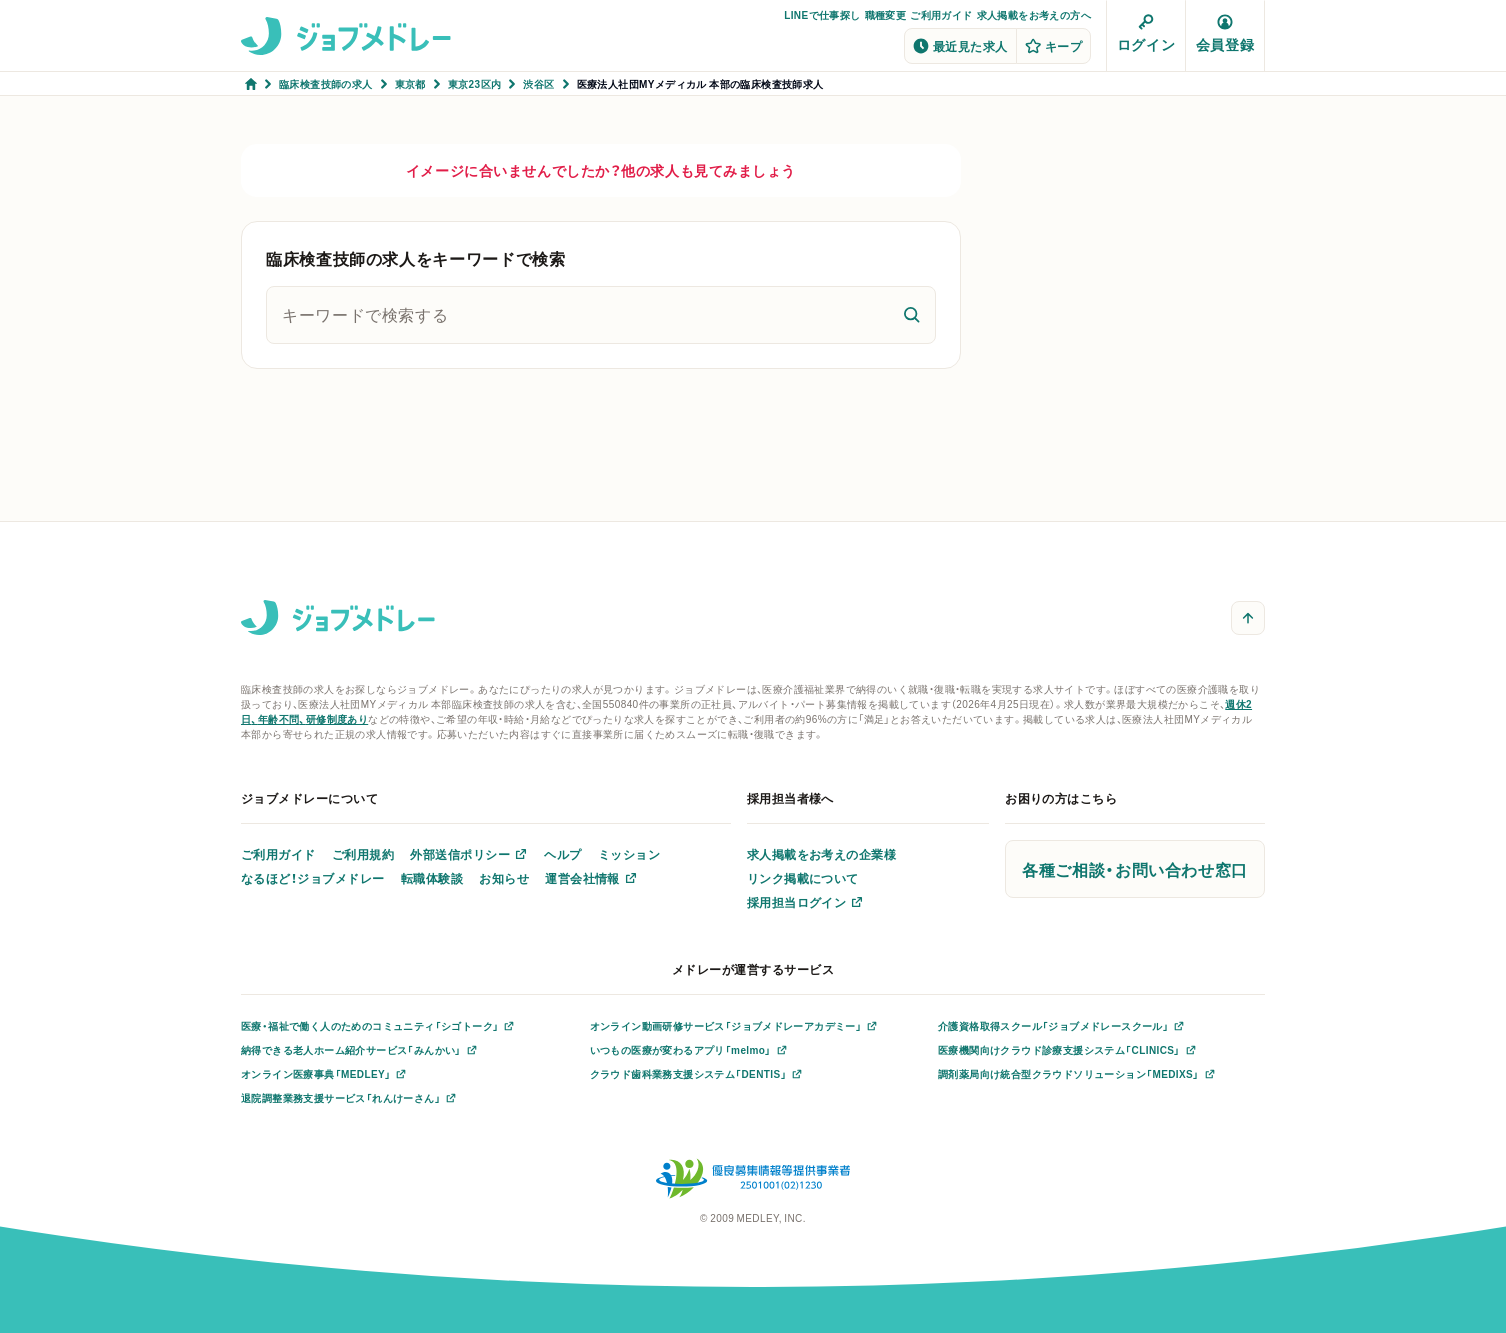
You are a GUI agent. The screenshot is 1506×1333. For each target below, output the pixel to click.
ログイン (1146, 34)
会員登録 (1225, 34)
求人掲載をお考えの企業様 (822, 854)
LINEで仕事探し (822, 14)
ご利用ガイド (941, 14)
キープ (1053, 46)
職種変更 (886, 14)
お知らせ (504, 878)
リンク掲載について (803, 878)
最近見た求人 (960, 46)
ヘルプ (562, 854)
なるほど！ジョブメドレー (313, 878)
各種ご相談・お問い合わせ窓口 (1135, 869)
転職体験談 (432, 878)
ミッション (629, 854)
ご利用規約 (363, 854)
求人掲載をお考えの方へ (1034, 14)
